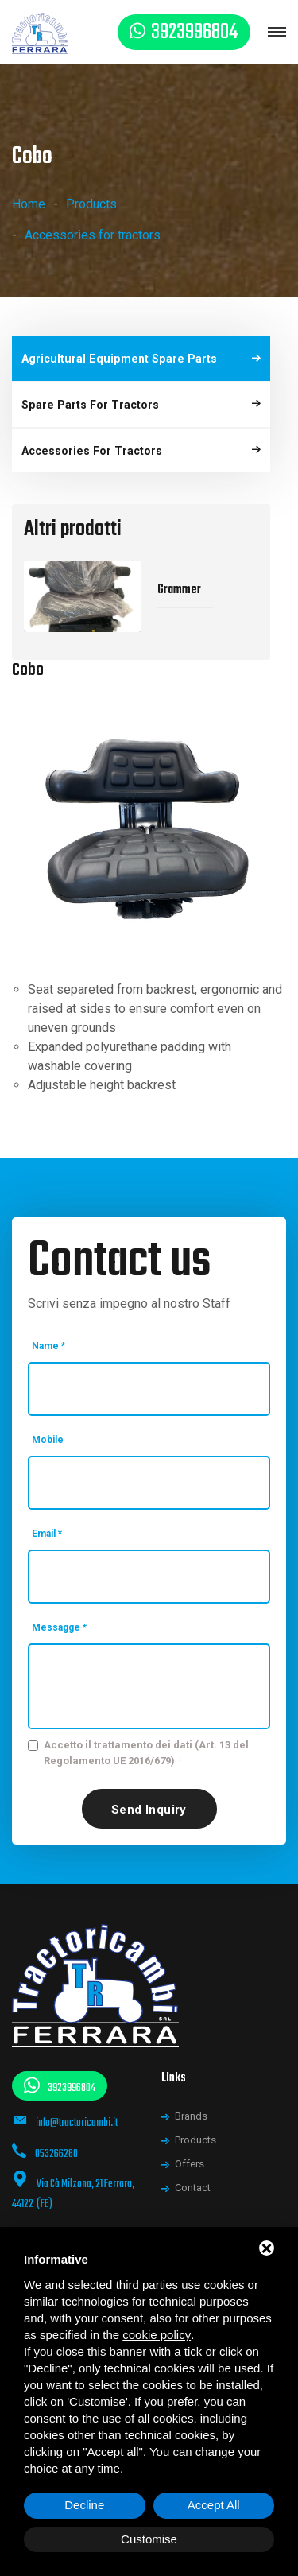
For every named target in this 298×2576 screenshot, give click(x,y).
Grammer (179, 576)
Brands (191, 2103)
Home (28, 203)
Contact (193, 2174)
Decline (84, 2505)
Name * (48, 1331)
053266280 (56, 2140)
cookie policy (156, 2334)
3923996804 (194, 32)
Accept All (214, 2505)
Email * (47, 1519)
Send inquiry (149, 1795)
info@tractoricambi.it (77, 2109)
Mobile (48, 1425)
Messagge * (59, 1613)
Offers (189, 2150)
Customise (149, 2539)
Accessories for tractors (93, 234)
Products (91, 203)
